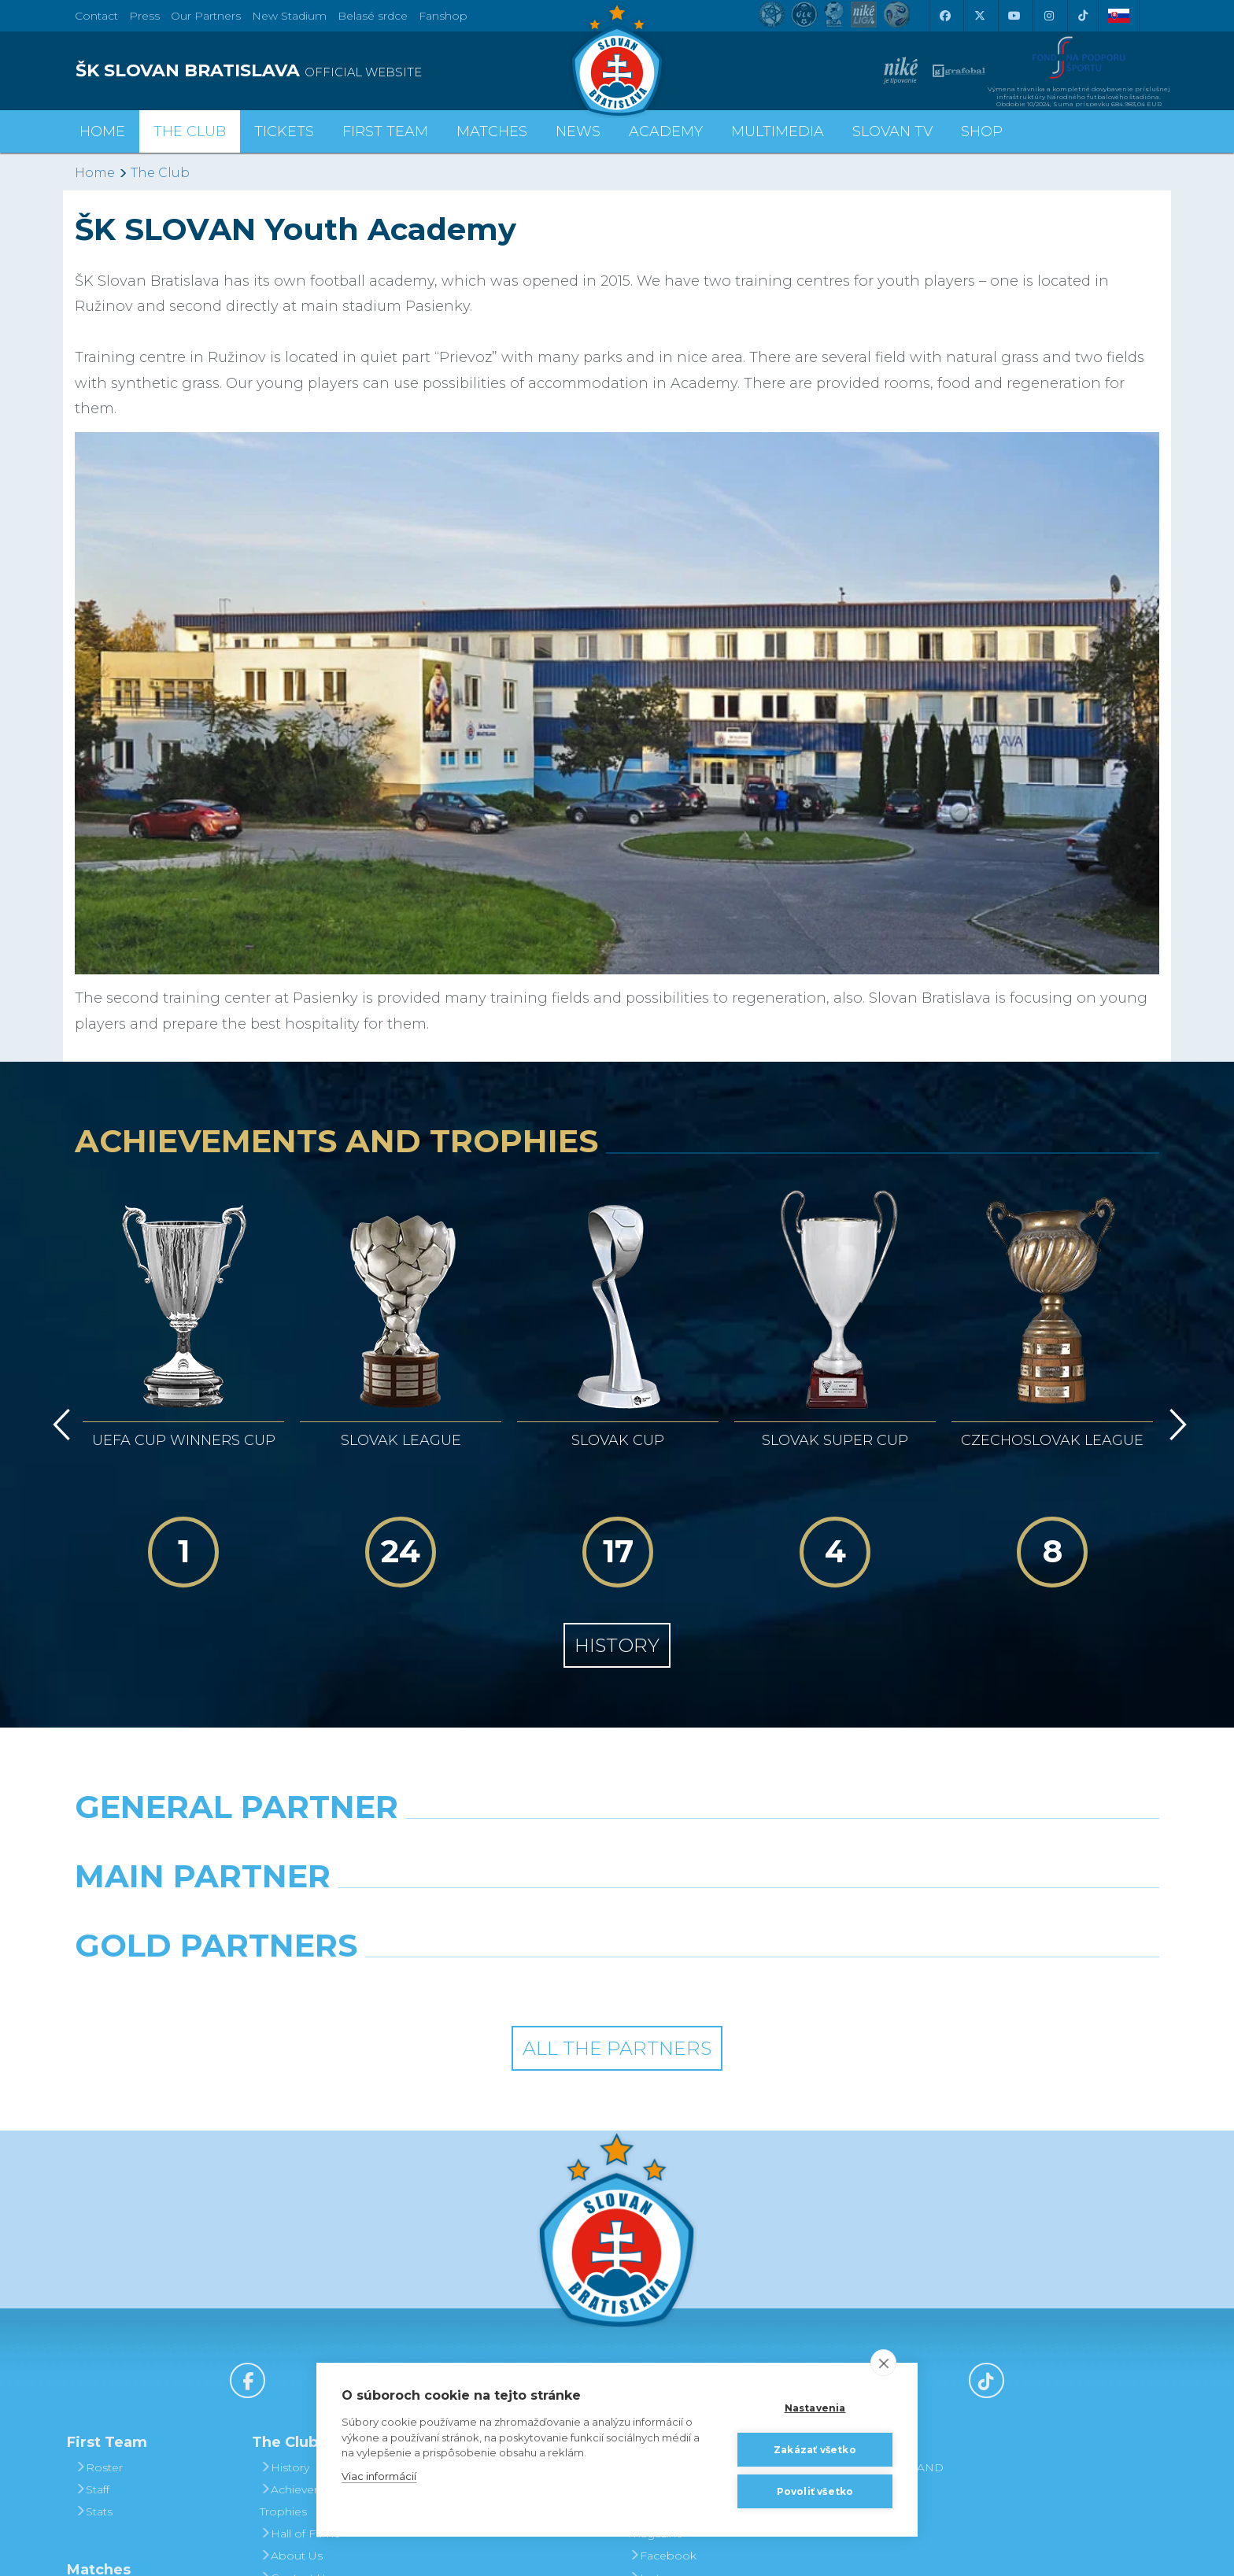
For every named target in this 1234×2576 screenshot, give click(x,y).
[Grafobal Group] (755, 1985)
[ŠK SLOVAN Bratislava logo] (617, 59)
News (578, 131)
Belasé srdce (373, 16)
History (617, 1645)
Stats (94, 2511)
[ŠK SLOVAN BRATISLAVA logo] (340, 70)
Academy (666, 131)
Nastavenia (815, 2408)
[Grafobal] (478, 1916)
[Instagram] (1048, 15)
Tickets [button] (284, 131)
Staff (92, 2489)
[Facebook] (944, 15)
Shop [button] (982, 131)
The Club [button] (189, 131)
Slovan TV (892, 131)
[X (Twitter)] (979, 15)
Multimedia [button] (777, 131)
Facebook (662, 2555)
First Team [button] (385, 131)
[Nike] (616, 1847)
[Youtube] (1013, 15)
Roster (99, 2467)
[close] (883, 2362)
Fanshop (443, 16)
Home (95, 172)
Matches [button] (491, 131)
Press (144, 16)
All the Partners (617, 2048)
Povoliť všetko (815, 2491)
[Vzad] (58, 1424)
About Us (291, 2555)
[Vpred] (1175, 1424)
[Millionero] (755, 1916)
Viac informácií (379, 2476)
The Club (160, 172)
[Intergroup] (478, 1985)
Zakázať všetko (815, 2450)
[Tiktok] (1083, 15)
